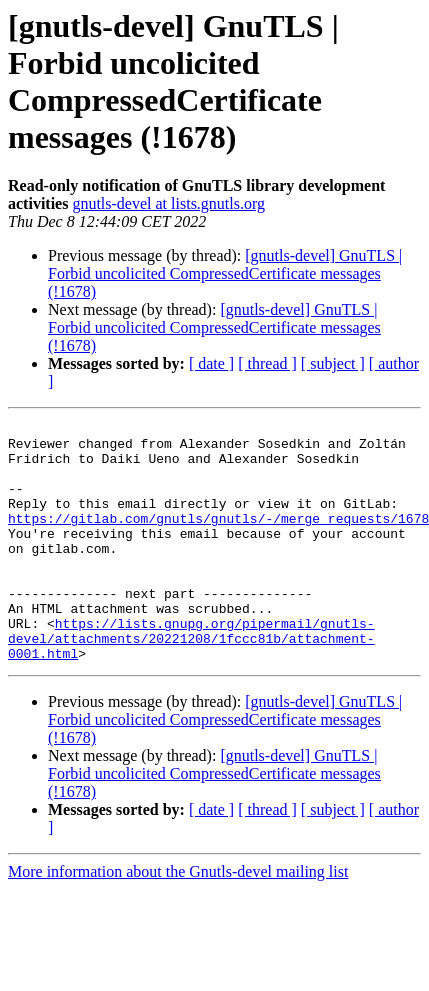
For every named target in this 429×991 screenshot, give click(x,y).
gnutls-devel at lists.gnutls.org (168, 203)
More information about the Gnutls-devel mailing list (178, 919)
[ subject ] (333, 363)
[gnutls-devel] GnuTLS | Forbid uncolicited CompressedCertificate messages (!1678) (225, 273)
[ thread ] (267, 363)
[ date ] (211, 363)
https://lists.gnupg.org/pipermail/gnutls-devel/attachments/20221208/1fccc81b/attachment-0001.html (191, 683)
